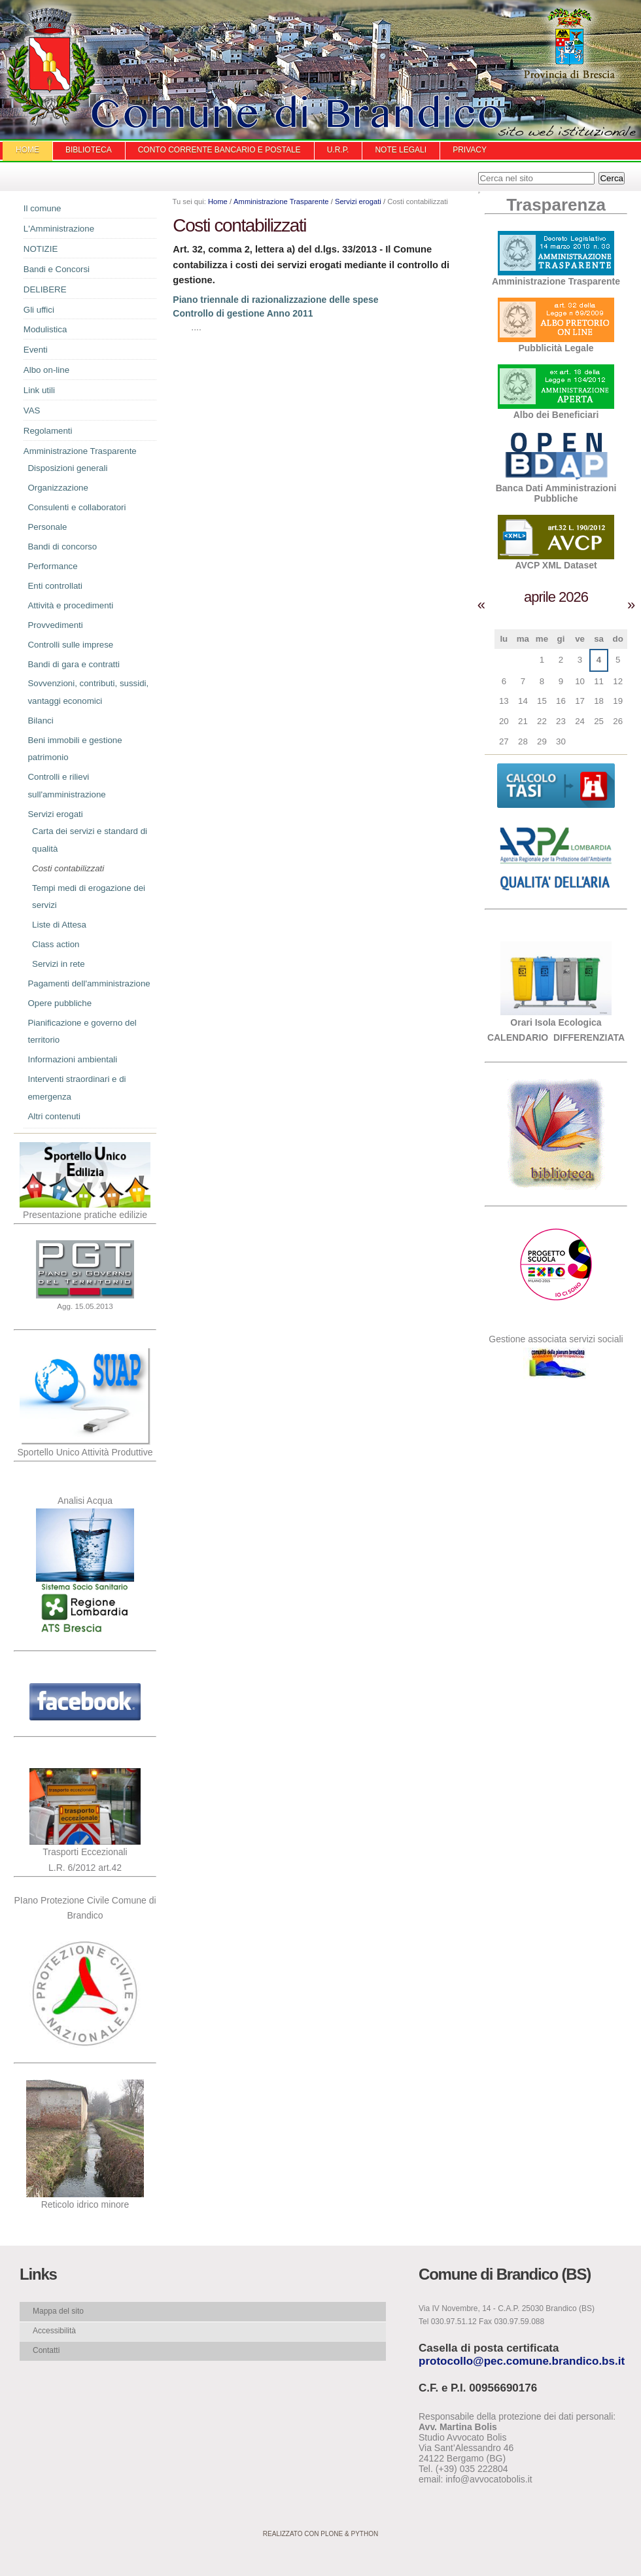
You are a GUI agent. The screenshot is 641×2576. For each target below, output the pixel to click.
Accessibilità (54, 2330)
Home (27, 149)
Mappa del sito (58, 2311)
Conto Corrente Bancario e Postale (219, 149)
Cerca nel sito (477, 171)
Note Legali (400, 149)
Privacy (470, 149)
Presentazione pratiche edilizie (85, 1215)
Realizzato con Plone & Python (320, 2533)
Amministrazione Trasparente (281, 201)
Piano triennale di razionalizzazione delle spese (275, 299)
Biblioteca (88, 149)
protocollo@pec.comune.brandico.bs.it (522, 2361)
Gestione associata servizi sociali (556, 1339)
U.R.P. (338, 149)
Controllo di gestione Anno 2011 (243, 313)
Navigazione (12, 212)
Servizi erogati (358, 201)
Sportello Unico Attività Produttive (85, 1452)
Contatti (46, 2350)
